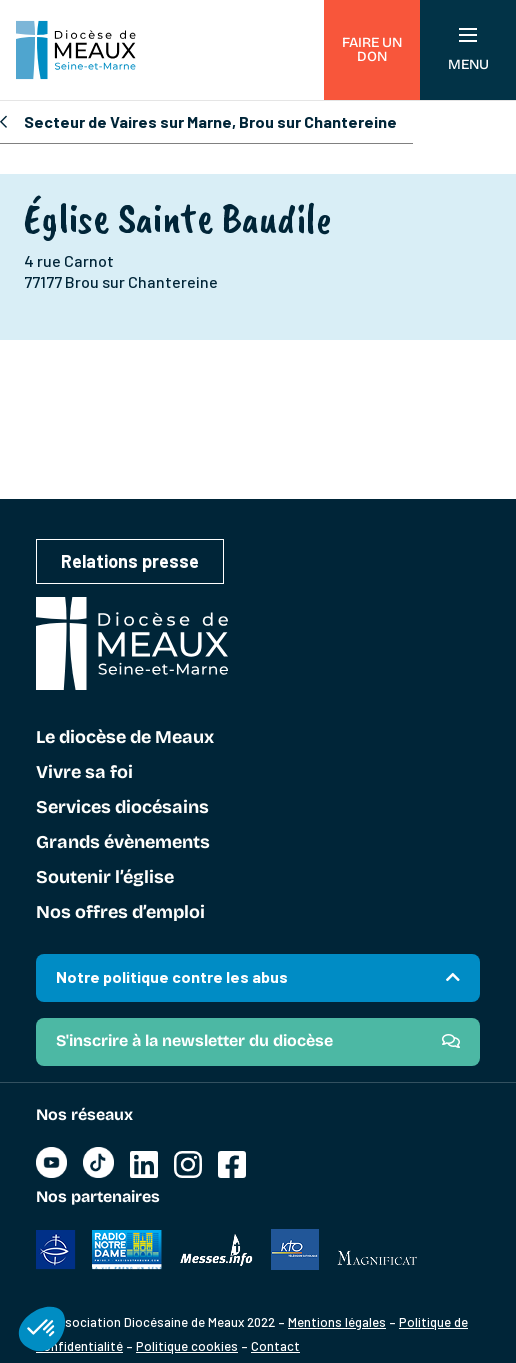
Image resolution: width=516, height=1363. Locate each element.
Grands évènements (123, 843)
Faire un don (372, 49)
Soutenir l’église (105, 878)
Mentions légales (337, 1322)
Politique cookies (187, 1346)
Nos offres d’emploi (120, 913)
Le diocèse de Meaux (125, 738)
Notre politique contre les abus (172, 976)
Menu (468, 50)
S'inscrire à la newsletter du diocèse (194, 1040)
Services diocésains (122, 808)
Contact (275, 1346)
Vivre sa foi (84, 773)
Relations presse (130, 561)
